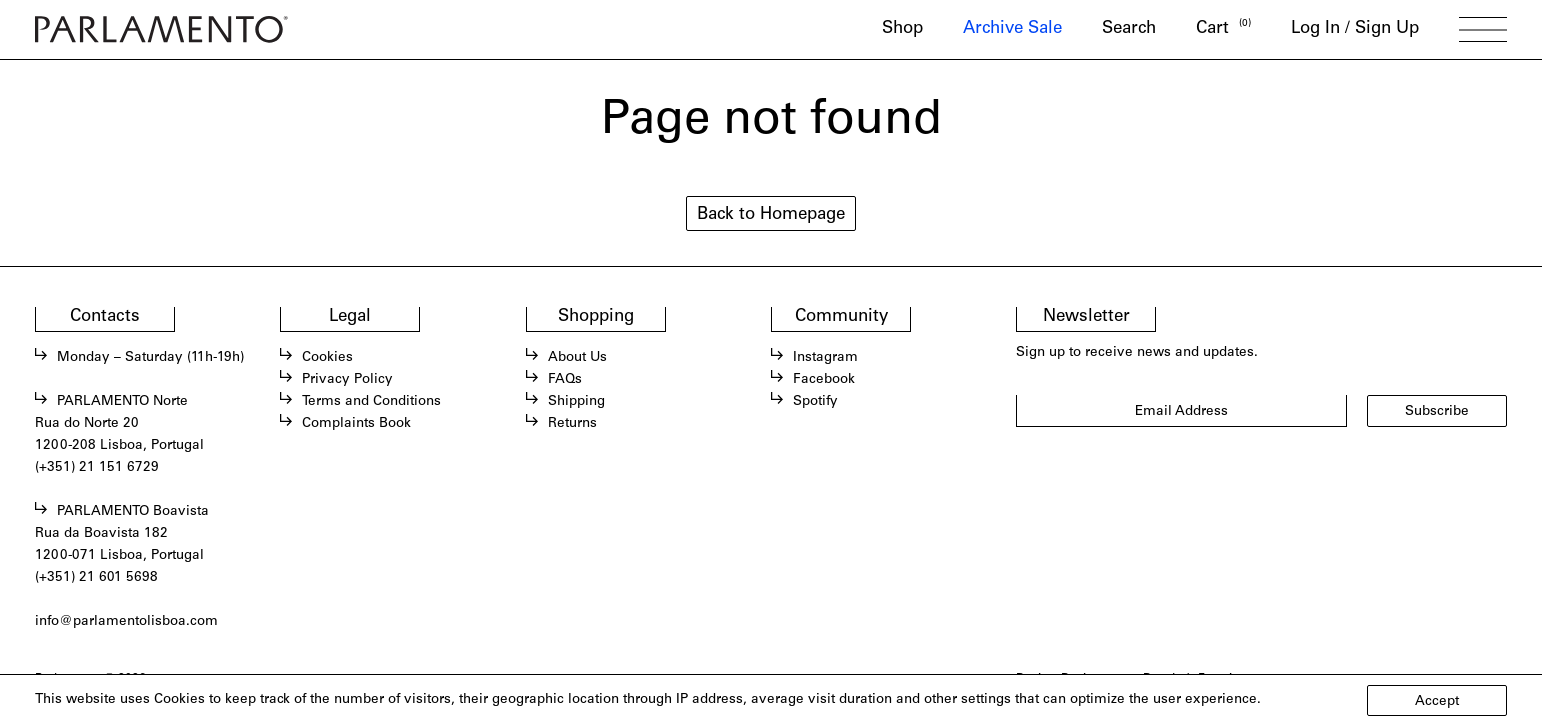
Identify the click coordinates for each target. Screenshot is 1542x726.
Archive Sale (1012, 29)
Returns (572, 424)
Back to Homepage (771, 215)
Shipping (576, 402)
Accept (1437, 702)
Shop (902, 29)
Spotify (815, 402)
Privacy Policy (347, 380)
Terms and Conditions (371, 402)
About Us (577, 358)
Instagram (825, 358)
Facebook (824, 380)
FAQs (565, 380)
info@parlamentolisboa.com (126, 622)
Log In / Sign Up (1355, 29)
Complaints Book (356, 424)
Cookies (327, 358)
